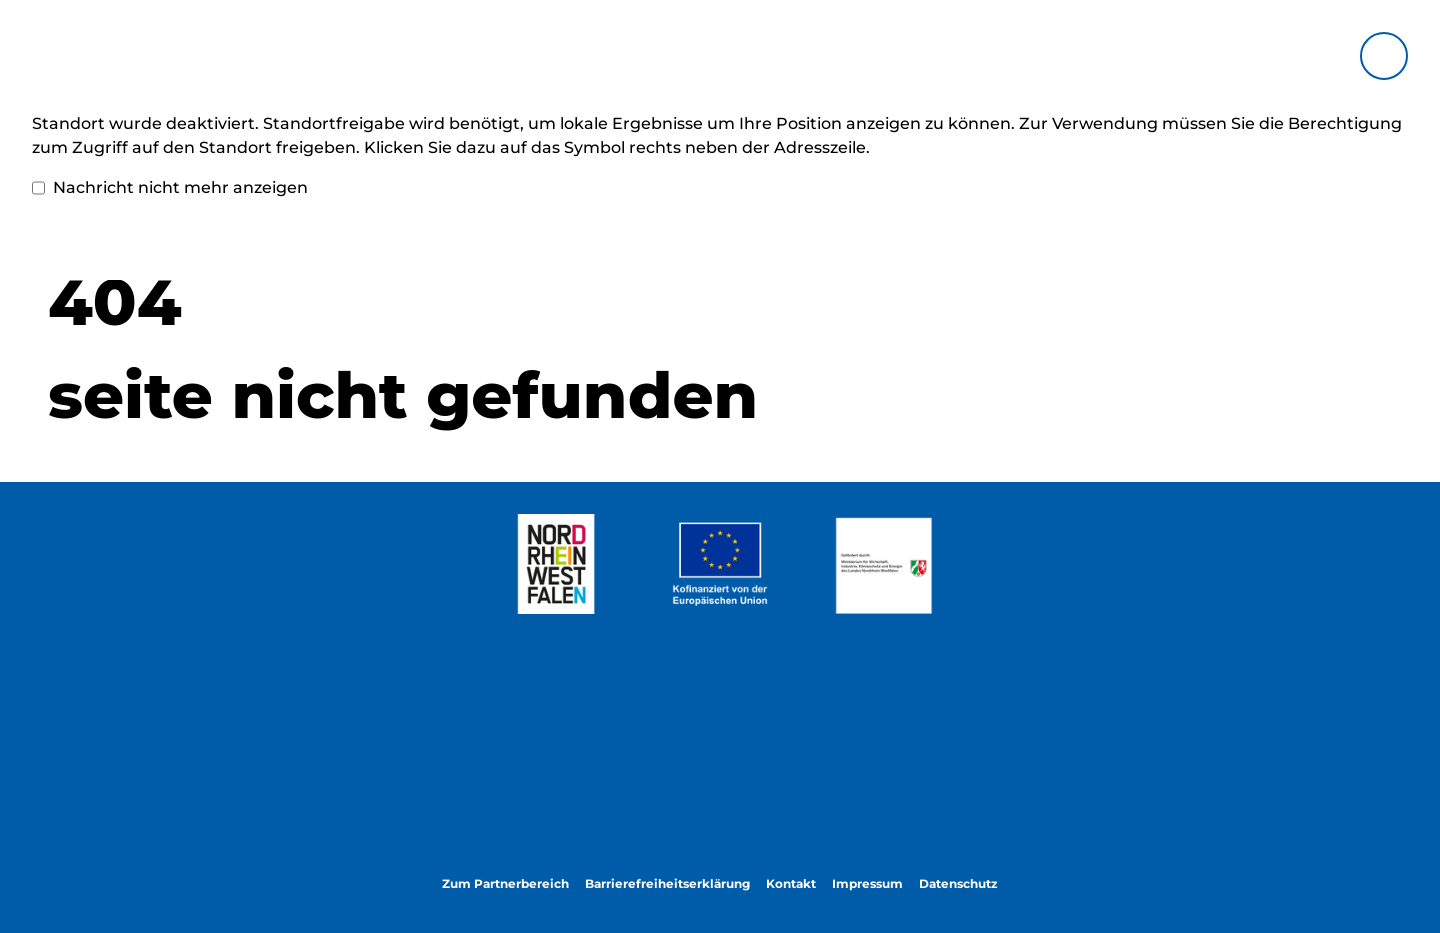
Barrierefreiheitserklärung (667, 883)
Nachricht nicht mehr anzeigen (170, 188)
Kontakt (791, 883)
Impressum (867, 883)
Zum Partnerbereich (505, 883)
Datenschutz (958, 883)
